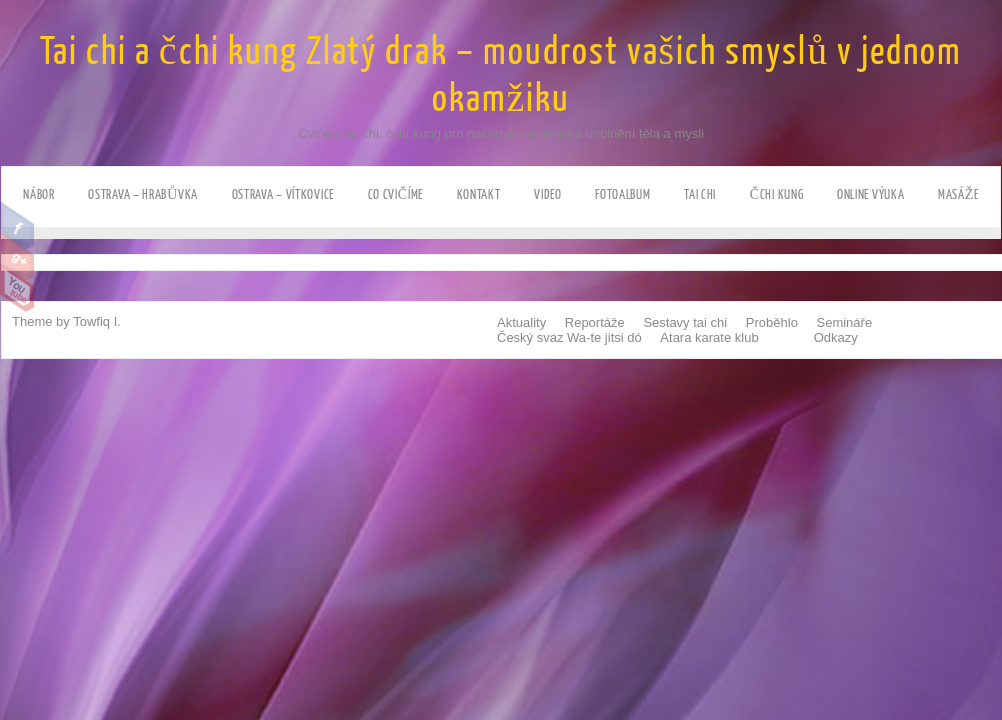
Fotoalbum (622, 194)
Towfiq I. (97, 321)
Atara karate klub (709, 337)
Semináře (845, 322)
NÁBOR (39, 194)
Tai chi (700, 194)
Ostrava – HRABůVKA (143, 194)
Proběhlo (772, 322)
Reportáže (595, 322)
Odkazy (836, 337)
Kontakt (479, 194)
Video (548, 194)
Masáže (958, 194)
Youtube (17, 288)
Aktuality (521, 322)
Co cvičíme (395, 194)
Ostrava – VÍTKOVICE (283, 194)
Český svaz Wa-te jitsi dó (569, 337)
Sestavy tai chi (685, 322)
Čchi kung (777, 194)
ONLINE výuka (870, 194)
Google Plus (17, 257)
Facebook (17, 226)
